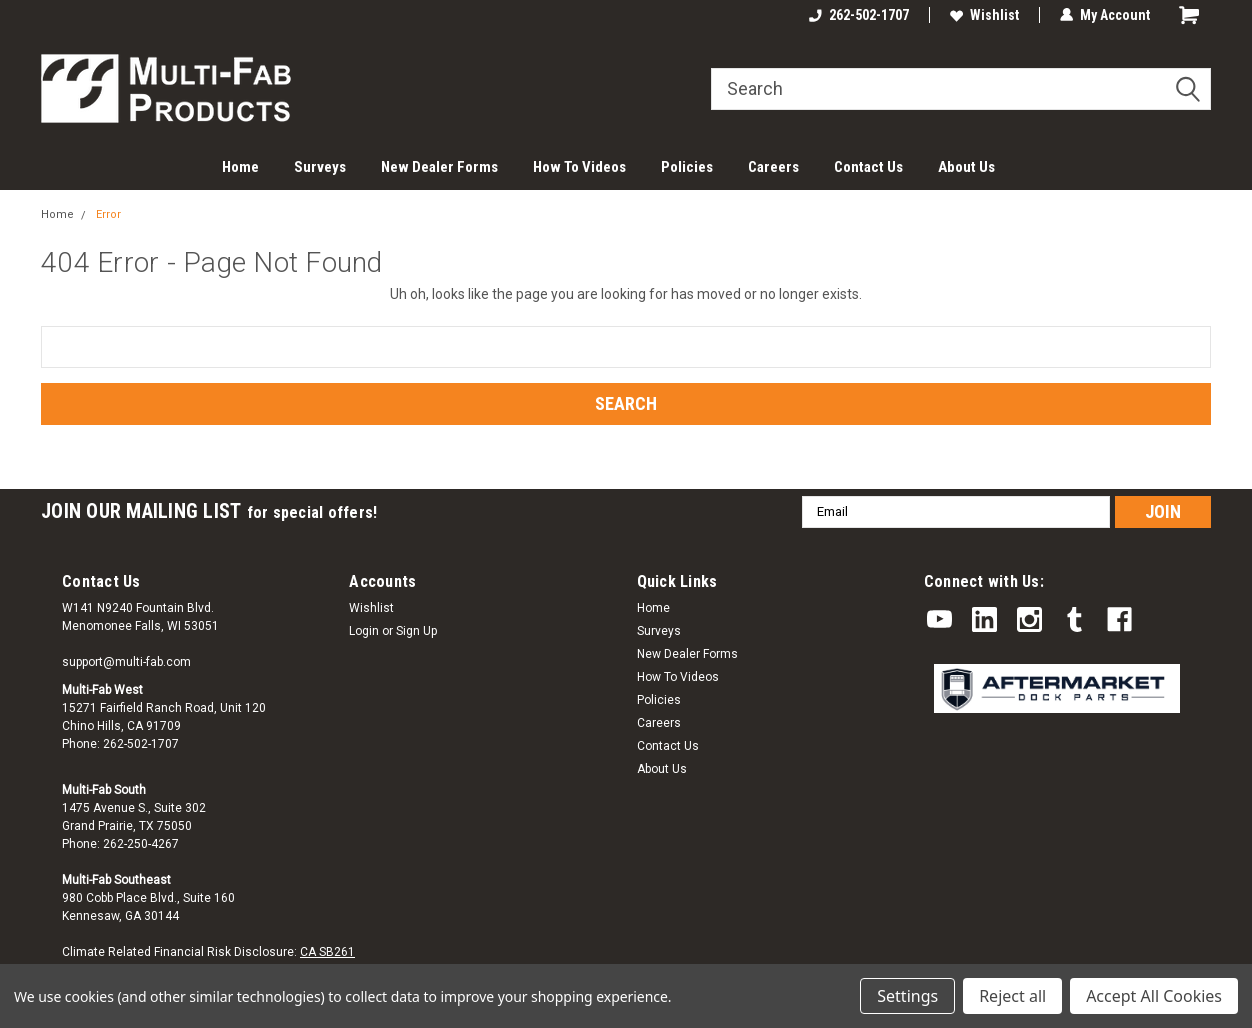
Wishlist (984, 15)
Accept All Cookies (1154, 996)
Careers (773, 167)
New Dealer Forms (439, 167)
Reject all (1012, 996)
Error (108, 214)
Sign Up (416, 631)
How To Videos (579, 167)
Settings (907, 996)
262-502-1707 (859, 15)
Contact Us (868, 167)
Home (240, 167)
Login (364, 631)
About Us (966, 167)
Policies (687, 167)
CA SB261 (327, 952)
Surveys (320, 167)
